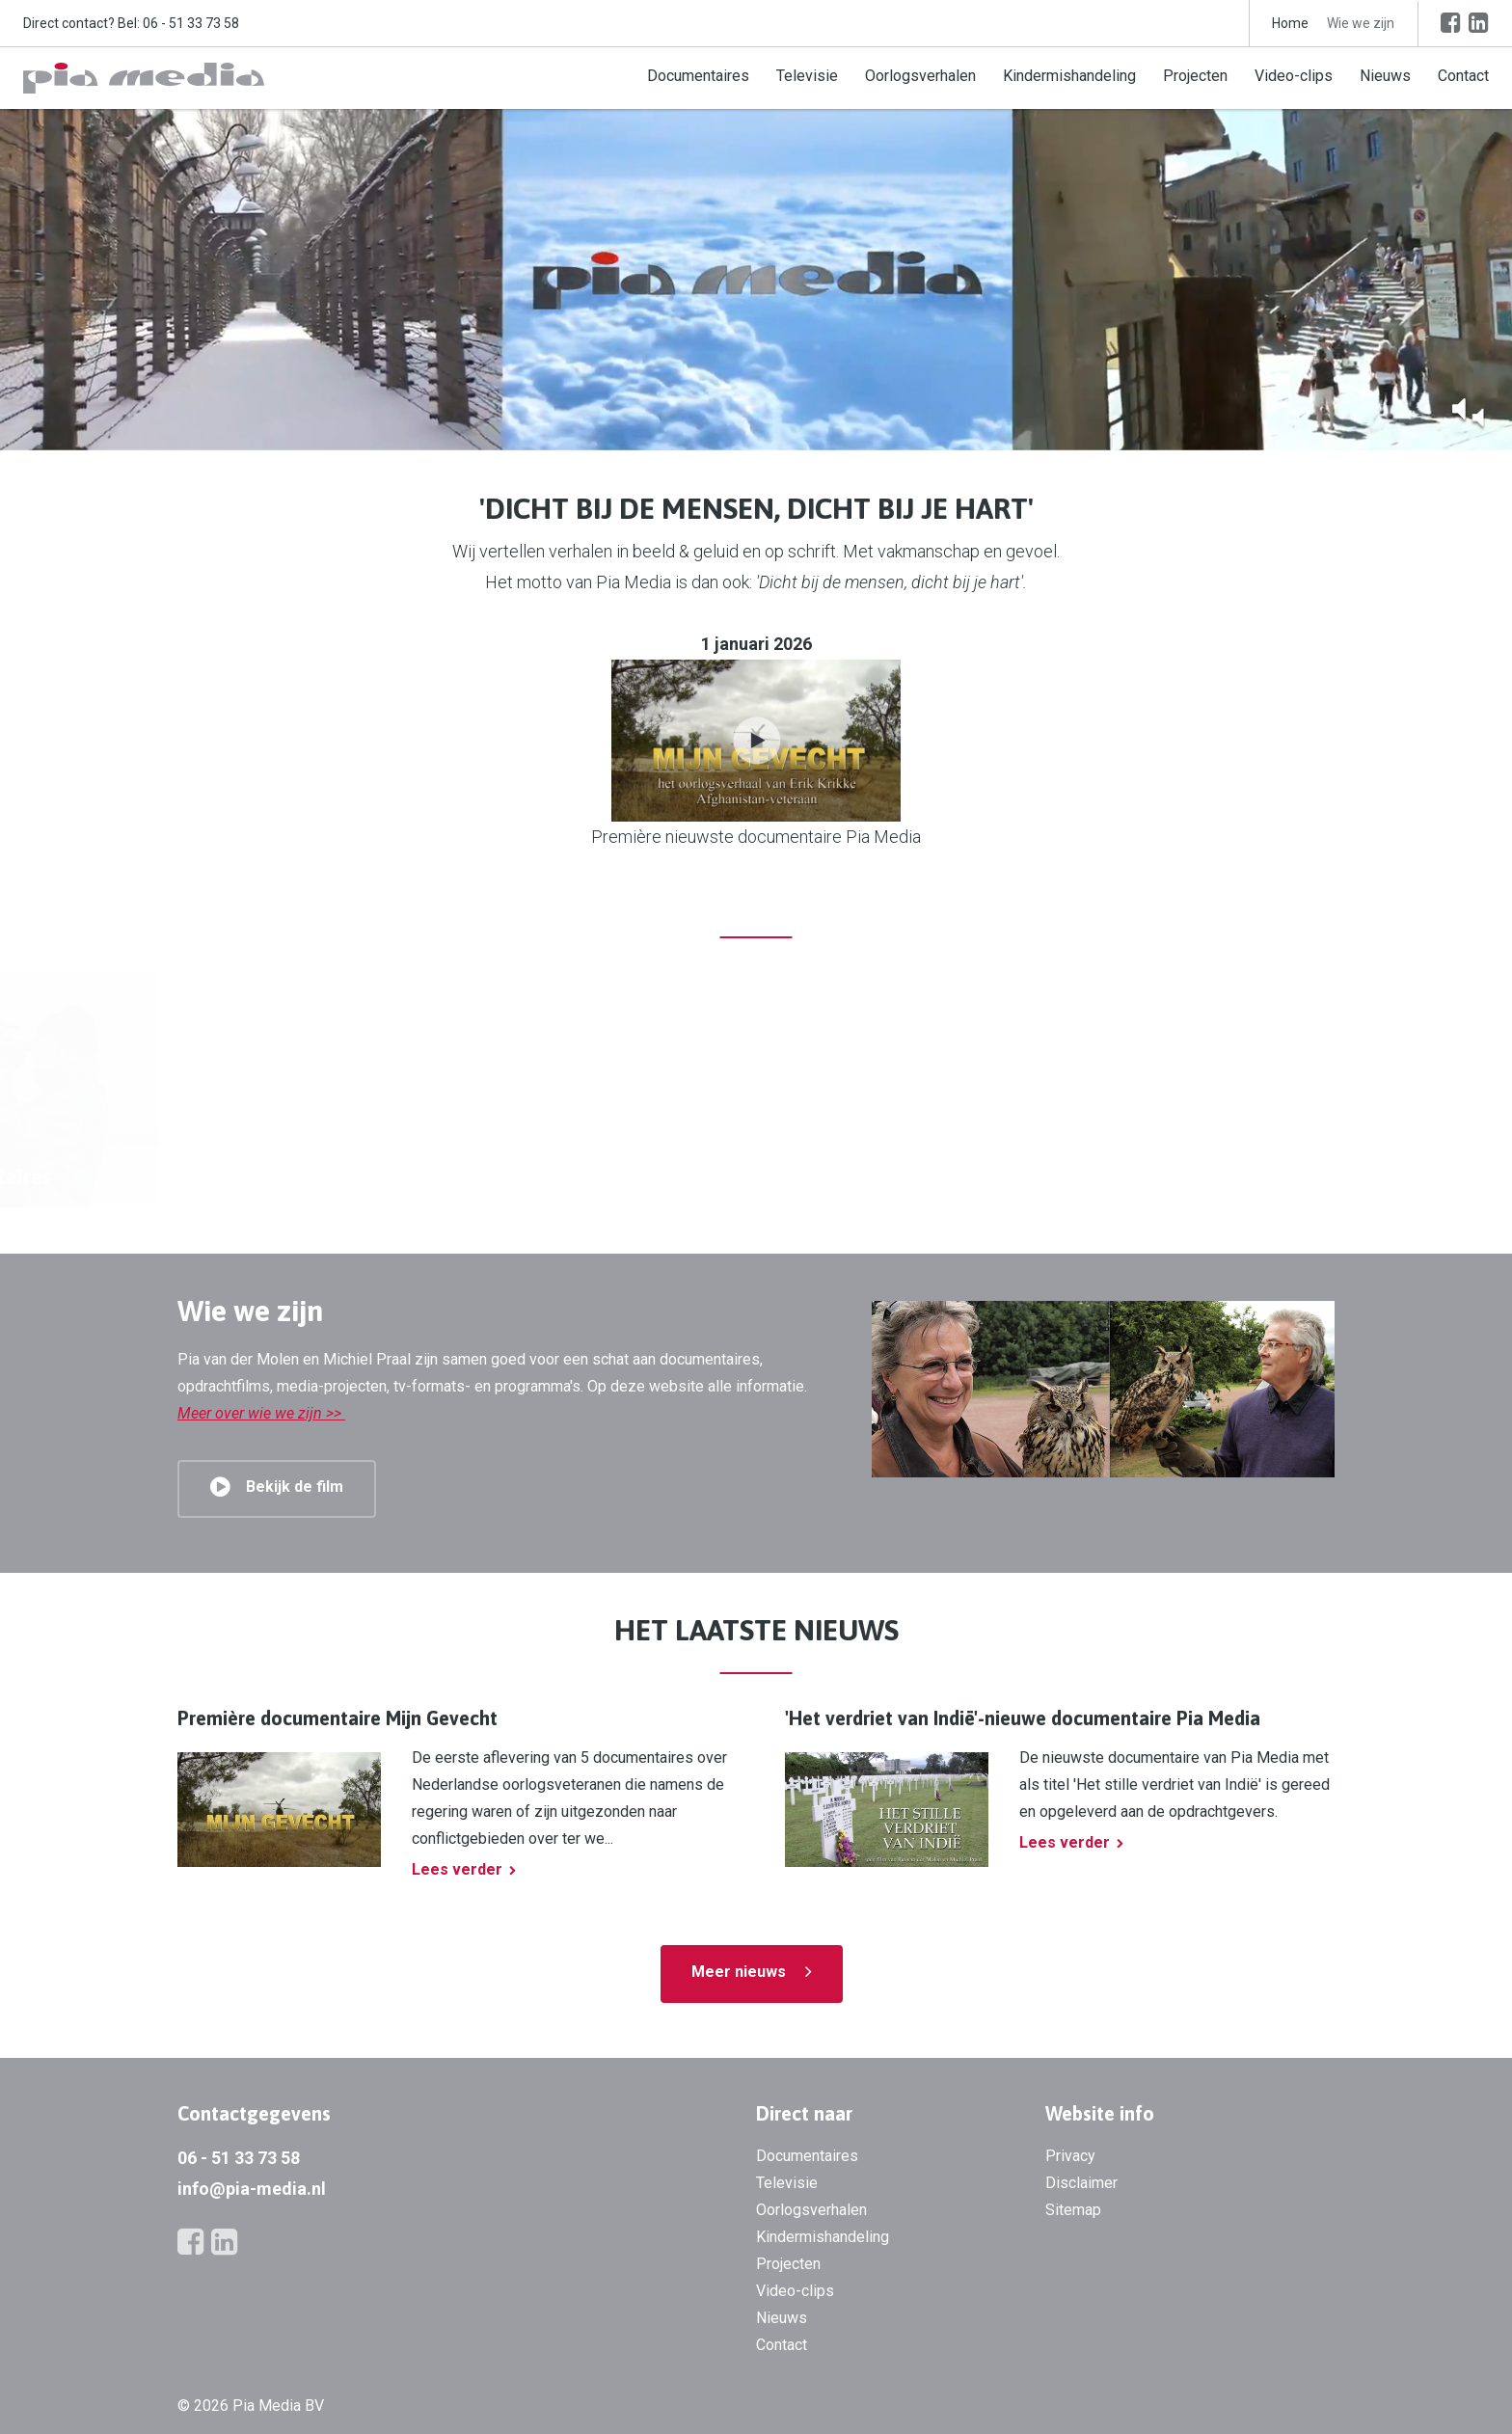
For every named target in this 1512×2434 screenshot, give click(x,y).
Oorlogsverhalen (920, 76)
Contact (1463, 76)
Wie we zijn (1360, 23)
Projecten (1195, 76)
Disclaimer (1081, 2183)
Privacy (1070, 2156)
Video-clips (1294, 76)
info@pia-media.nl (251, 2188)
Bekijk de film (294, 1486)
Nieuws (1385, 76)
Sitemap (1073, 2210)
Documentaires (698, 76)
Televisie (807, 76)
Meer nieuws (738, 1971)
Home (1290, 23)
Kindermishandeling (1069, 76)
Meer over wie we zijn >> (261, 1413)
